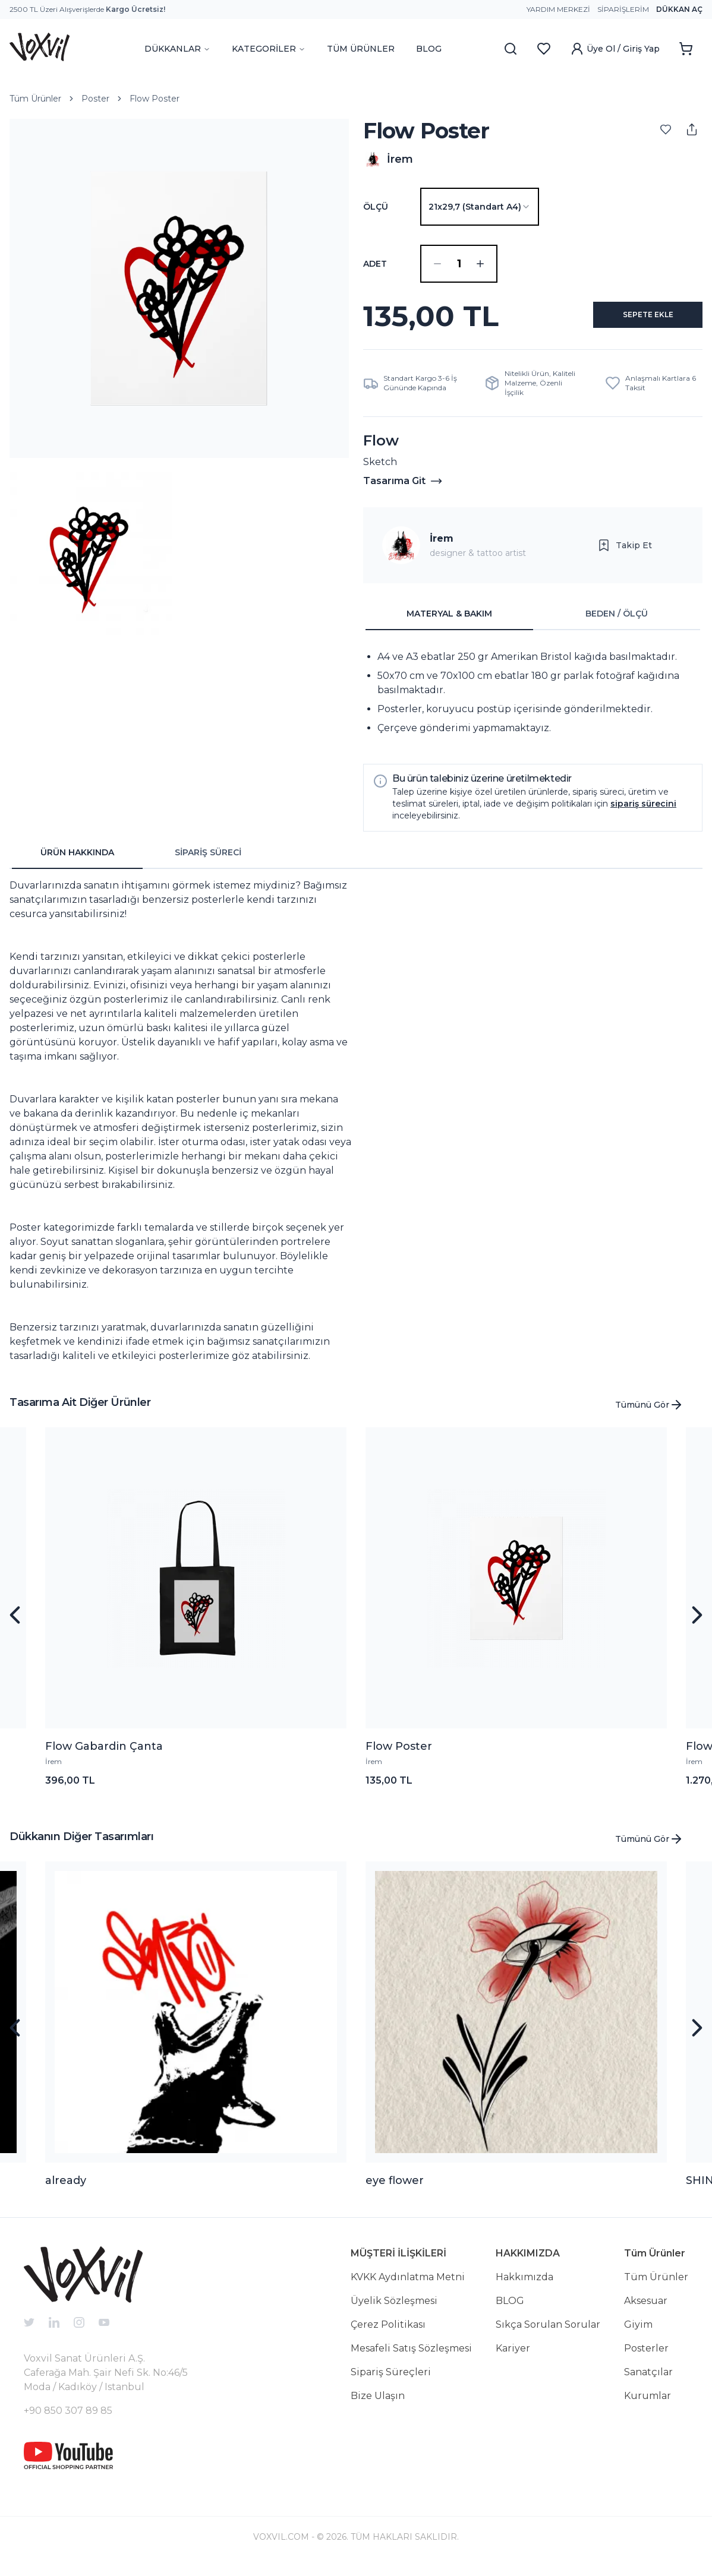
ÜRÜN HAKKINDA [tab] (77, 861)
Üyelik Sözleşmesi (394, 2310)
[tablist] (532, 624)
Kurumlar (647, 2405)
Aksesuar (645, 2310)
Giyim (638, 2334)
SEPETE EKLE (634, 321)
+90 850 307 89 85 (68, 2420)
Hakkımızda (524, 2286)
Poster (95, 98)
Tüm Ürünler (35, 98)
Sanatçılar (648, 2381)
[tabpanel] (532, 702)
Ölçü (375, 206)
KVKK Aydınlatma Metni (408, 2286)
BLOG (429, 48)
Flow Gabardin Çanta (104, 1755)
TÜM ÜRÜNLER (361, 48)
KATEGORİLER (268, 48)
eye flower (395, 2189)
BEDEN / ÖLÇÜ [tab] (616, 623)
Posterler (646, 2357)
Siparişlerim (623, 9)
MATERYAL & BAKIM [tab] (449, 623)
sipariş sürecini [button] (643, 813)
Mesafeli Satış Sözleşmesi (411, 2357)
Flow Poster (154, 98)
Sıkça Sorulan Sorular (548, 2334)
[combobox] (479, 207)
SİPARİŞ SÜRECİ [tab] (208, 861)
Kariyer (513, 2357)
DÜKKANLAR (177, 48)
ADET (375, 263)
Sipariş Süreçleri (391, 2381)
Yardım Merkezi (558, 9)
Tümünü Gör (649, 1414)
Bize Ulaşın (378, 2405)
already (65, 2189)
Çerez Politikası (388, 2334)
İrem (441, 548)
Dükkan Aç (679, 9)
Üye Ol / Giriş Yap (615, 49)
